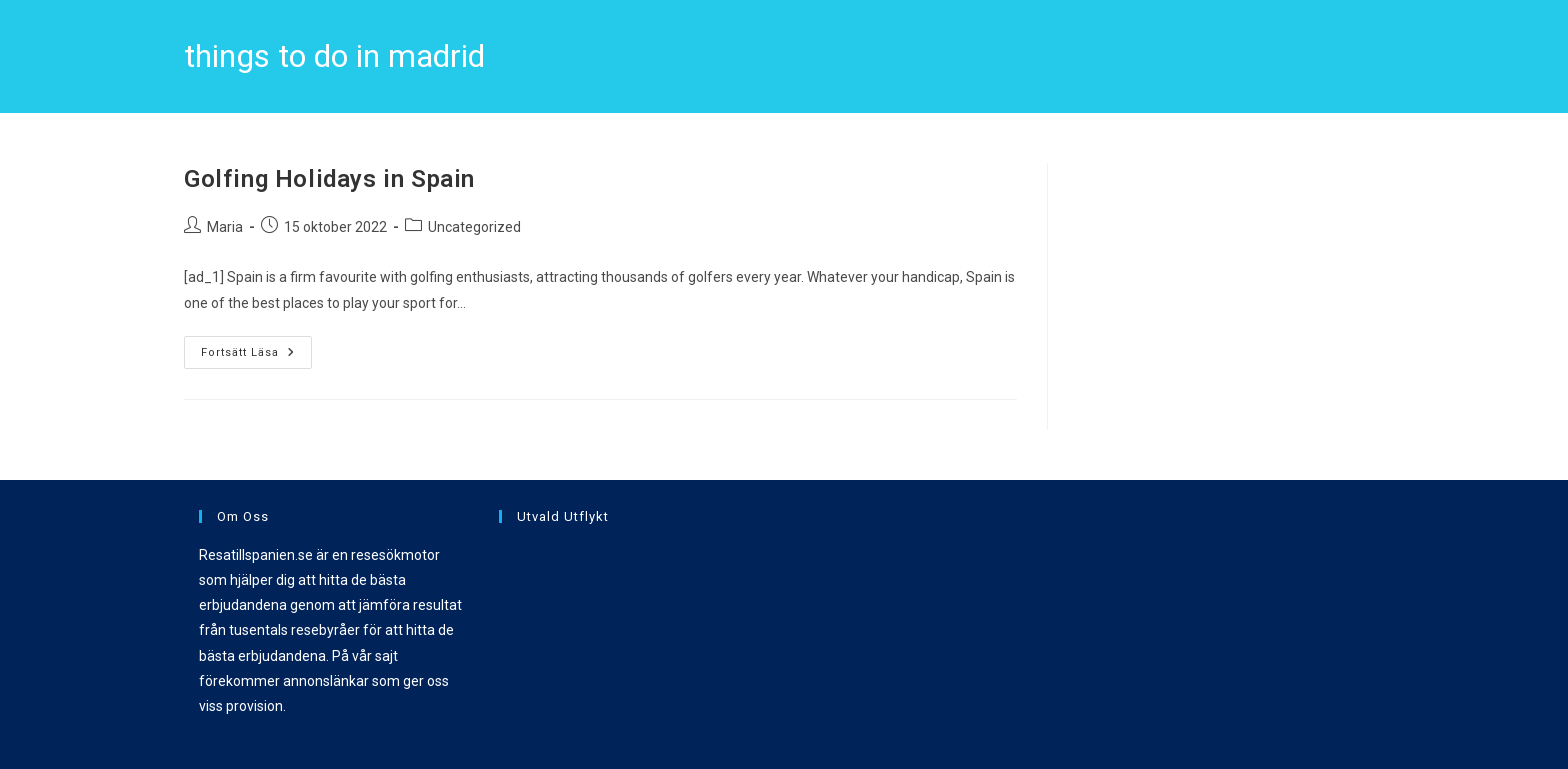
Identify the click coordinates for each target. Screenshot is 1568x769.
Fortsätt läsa (256, 347)
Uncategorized (474, 227)
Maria (225, 227)
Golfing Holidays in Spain (329, 179)
